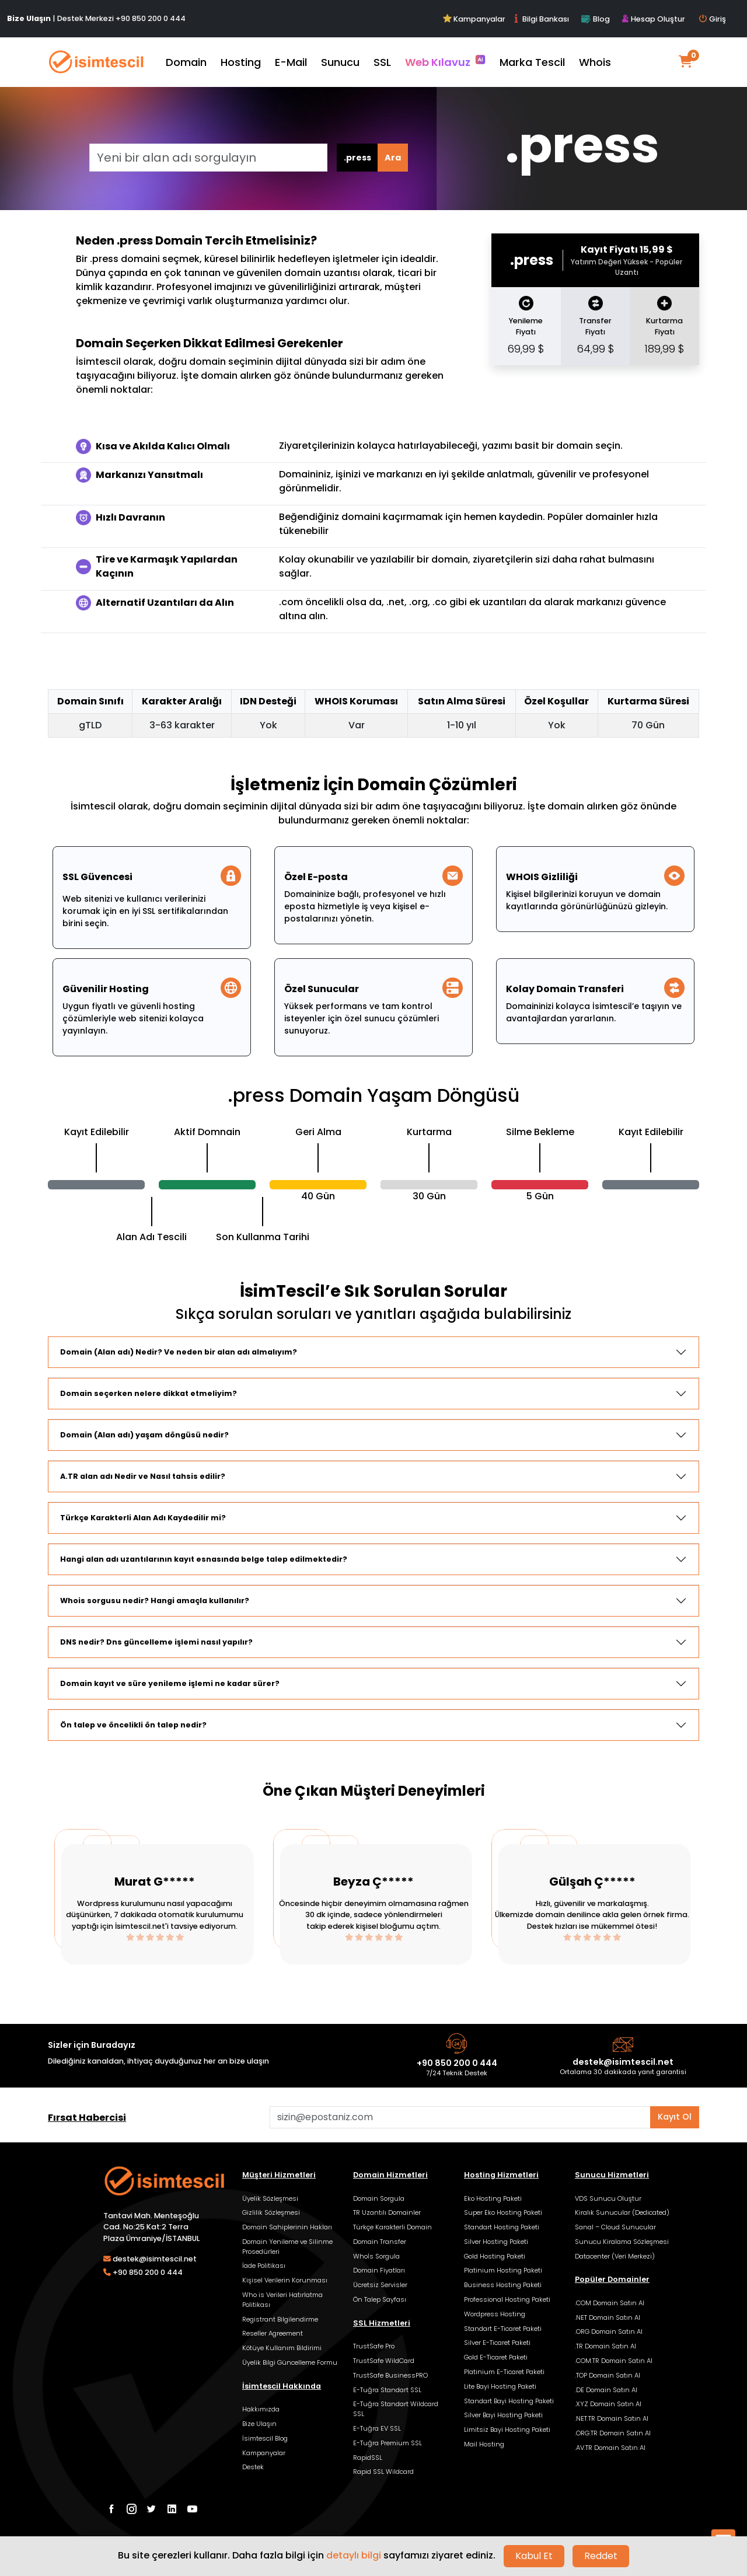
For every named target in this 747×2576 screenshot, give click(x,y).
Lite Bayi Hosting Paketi (500, 2386)
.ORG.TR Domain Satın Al (613, 2433)
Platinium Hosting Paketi (503, 2270)
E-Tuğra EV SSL (377, 2428)
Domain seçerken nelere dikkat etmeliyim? (148, 1393)
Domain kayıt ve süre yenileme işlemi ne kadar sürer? (170, 1683)
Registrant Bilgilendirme (280, 2319)
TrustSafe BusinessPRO (390, 2375)
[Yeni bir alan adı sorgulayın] (208, 158)
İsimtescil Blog (265, 2438)
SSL (382, 62)
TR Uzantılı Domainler (387, 2212)
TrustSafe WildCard (383, 2360)
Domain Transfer (379, 2241)
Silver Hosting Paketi (496, 2241)
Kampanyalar (475, 19)
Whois (595, 62)
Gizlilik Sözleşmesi (271, 2212)
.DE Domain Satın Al (606, 2390)
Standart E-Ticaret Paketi (503, 2328)
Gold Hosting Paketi (494, 2256)
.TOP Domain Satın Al (607, 2375)
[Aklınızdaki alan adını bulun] (460, 2117)
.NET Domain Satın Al (607, 2317)
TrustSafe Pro (374, 2346)
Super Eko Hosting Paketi (503, 2212)
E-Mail (291, 62)
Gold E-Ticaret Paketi (496, 2357)
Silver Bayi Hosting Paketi (503, 2415)
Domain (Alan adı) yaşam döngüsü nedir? (144, 1435)
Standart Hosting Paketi (501, 2227)
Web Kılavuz (445, 61)
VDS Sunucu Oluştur (608, 2198)
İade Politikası (263, 2265)
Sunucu (340, 62)
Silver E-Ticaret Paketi (497, 2342)
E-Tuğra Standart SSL (387, 2390)
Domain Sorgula (378, 2198)
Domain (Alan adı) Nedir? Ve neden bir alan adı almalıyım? (178, 1352)
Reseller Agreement (272, 2333)
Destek (253, 2467)
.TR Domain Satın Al (605, 2346)
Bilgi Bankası (540, 19)
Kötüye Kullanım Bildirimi (282, 2347)
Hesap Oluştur (653, 19)
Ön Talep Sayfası (379, 2299)
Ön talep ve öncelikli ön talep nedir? (133, 1725)
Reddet (600, 2556)
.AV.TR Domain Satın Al (610, 2447)
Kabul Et (534, 2556)
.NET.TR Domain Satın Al (611, 2418)
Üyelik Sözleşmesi (270, 2198)
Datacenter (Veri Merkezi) (615, 2256)
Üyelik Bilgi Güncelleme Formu (289, 2362)
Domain (186, 62)
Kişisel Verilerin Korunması (284, 2280)
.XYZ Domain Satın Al (608, 2404)
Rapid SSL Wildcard (383, 2471)
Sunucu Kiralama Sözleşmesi (622, 2241)
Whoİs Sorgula (376, 2256)
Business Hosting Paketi (503, 2284)
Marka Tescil (532, 62)
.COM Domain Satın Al (609, 2303)
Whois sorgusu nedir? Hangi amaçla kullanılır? (154, 1600)
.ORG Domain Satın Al (609, 2331)
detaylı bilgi (353, 2555)
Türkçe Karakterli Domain (392, 2227)
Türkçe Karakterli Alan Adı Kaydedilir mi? (143, 1518)
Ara (393, 157)
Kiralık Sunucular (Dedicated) (622, 2212)
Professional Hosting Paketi (507, 2299)
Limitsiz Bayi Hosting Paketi (507, 2429)
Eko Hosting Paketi (493, 2198)
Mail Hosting (484, 2444)
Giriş (712, 19)
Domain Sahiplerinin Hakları (287, 2227)
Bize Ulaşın (259, 2423)
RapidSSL (367, 2457)
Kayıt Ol (675, 2117)
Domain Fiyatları (379, 2270)
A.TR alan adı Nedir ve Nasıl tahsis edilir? (142, 1476)
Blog (595, 19)
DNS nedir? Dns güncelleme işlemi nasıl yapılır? (156, 1642)
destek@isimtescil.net (623, 2062)
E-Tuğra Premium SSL (387, 2443)
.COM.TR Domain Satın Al (613, 2360)
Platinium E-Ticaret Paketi (504, 2371)
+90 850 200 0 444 (151, 18)
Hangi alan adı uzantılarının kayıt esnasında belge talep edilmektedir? (203, 1559)
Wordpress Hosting (494, 2314)
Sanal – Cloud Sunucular (615, 2227)
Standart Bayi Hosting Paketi (509, 2401)
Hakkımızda (261, 2409)
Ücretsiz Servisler (380, 2284)
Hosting (241, 62)
